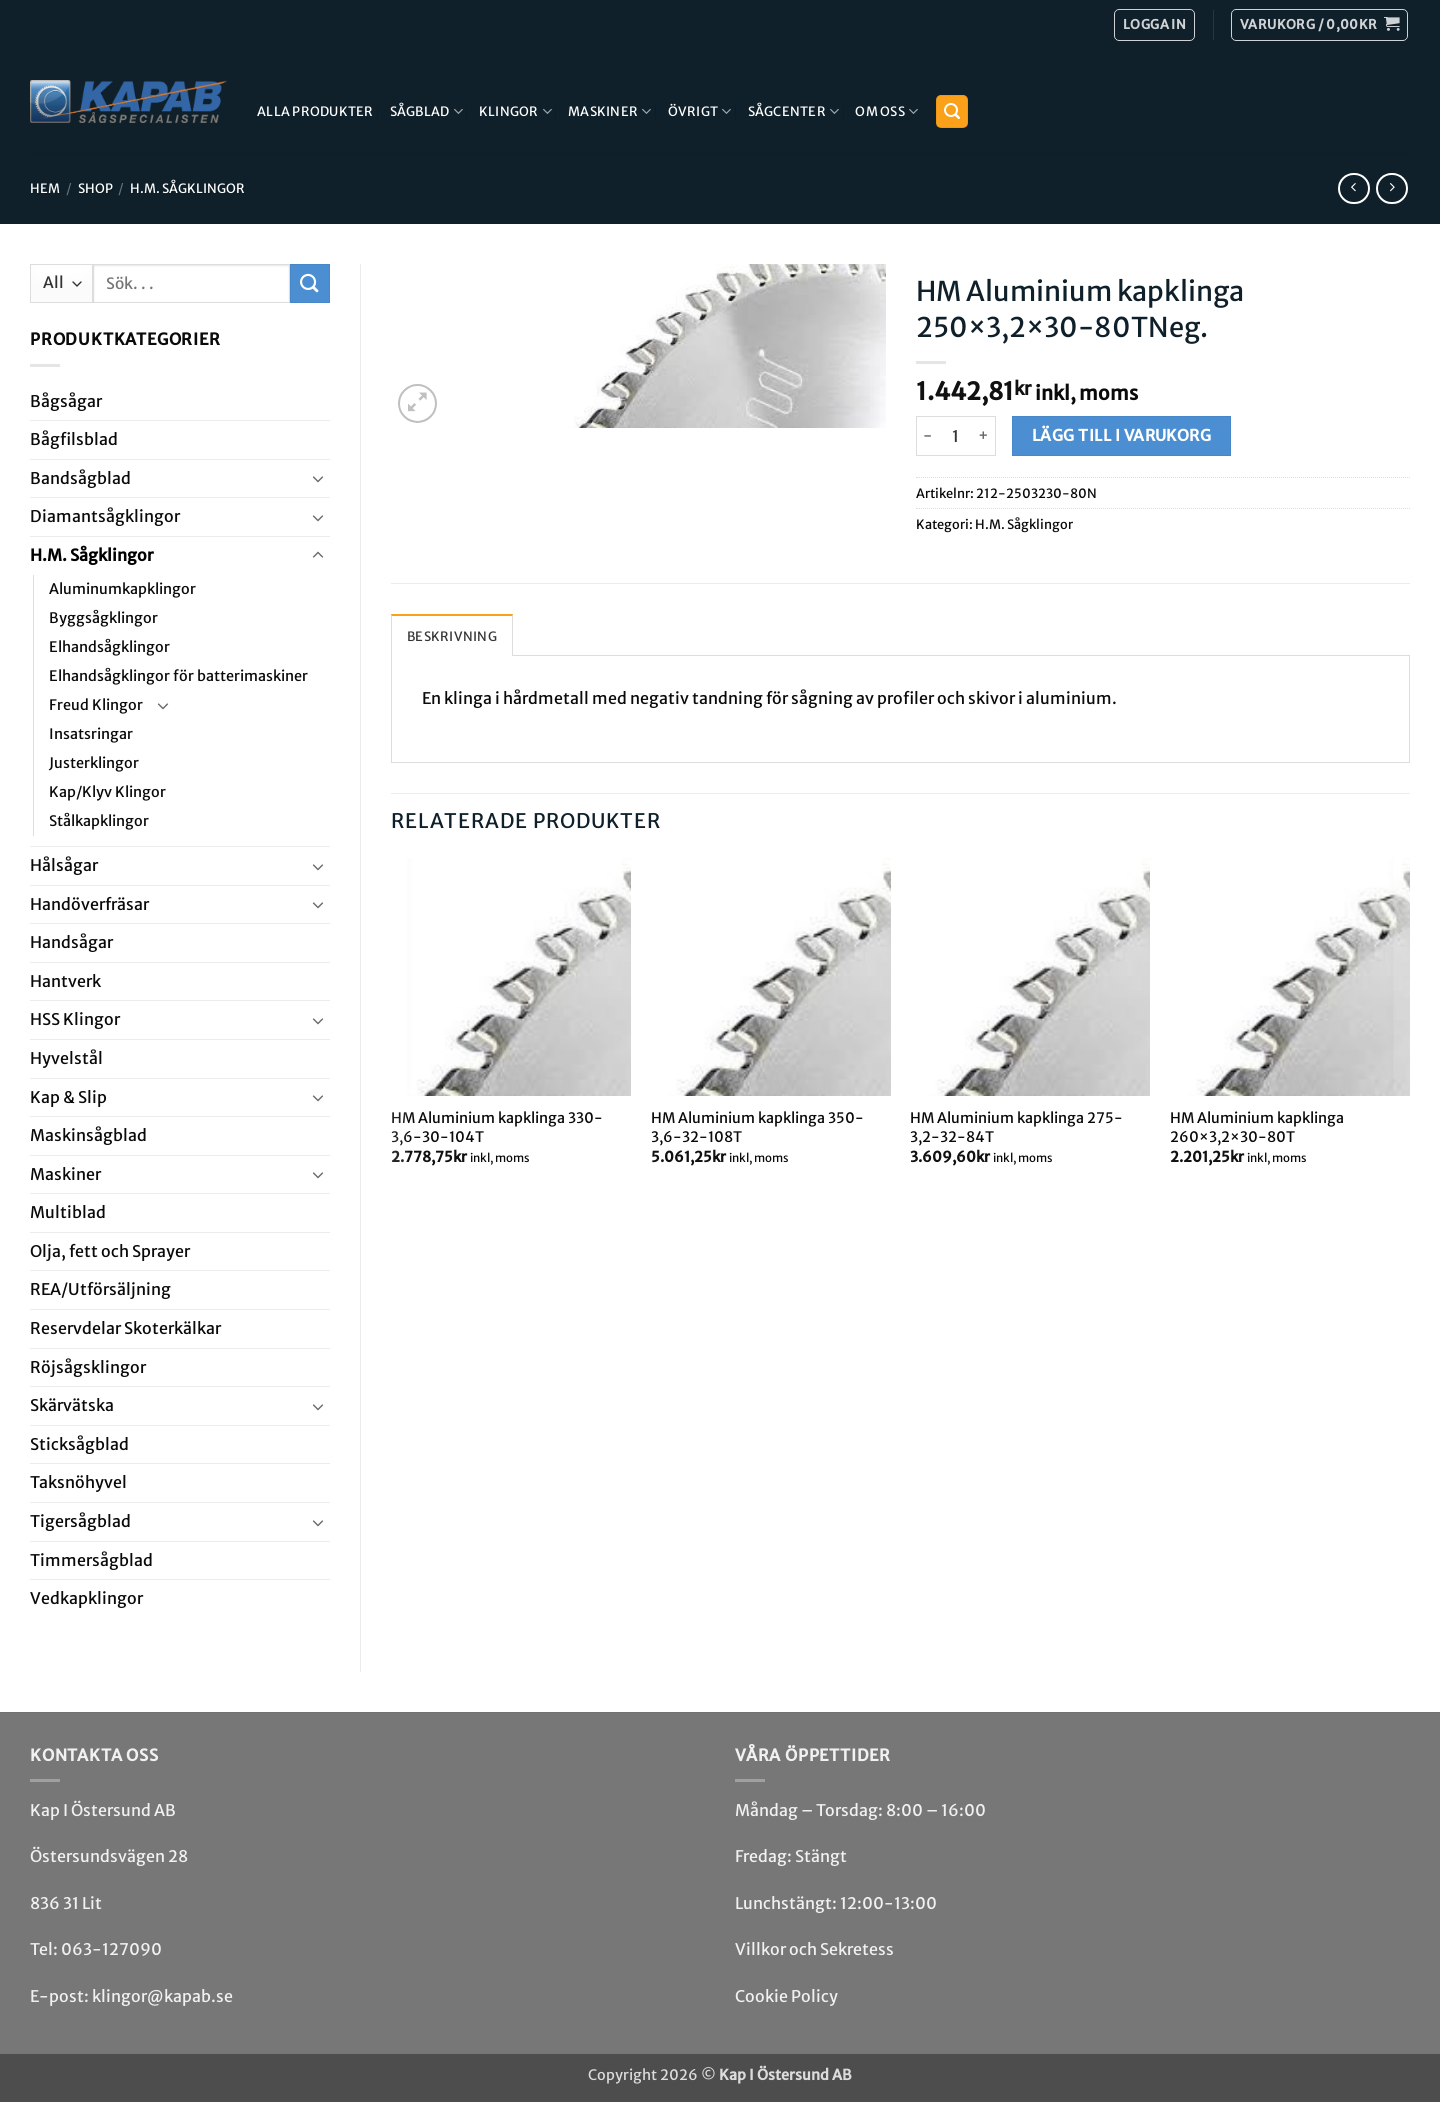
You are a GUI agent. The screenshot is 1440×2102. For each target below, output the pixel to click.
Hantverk (65, 981)
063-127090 (111, 1949)
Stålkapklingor (99, 821)
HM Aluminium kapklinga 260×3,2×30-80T (1257, 1127)
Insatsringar (91, 734)
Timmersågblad (91, 1560)
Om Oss (886, 111)
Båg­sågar (66, 401)
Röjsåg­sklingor (88, 1367)
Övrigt (700, 111)
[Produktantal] (956, 436)
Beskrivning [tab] (452, 636)
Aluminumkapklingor (122, 589)
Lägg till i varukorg (1121, 435)
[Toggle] (318, 478)
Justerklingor (94, 763)
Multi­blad (68, 1212)
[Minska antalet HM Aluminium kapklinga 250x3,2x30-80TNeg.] (928, 436)
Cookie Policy (786, 1996)
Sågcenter (794, 111)
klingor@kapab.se (162, 1996)
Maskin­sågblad (88, 1135)
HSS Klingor (75, 1019)
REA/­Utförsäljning (100, 1289)
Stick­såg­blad (79, 1444)
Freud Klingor (96, 705)
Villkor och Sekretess (814, 1949)
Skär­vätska (72, 1405)
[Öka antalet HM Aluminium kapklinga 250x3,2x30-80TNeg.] (984, 436)
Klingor (515, 111)
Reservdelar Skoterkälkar (125, 1328)
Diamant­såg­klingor (105, 516)
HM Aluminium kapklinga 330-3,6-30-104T (497, 1127)
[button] (1319, 25)
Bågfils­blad (74, 439)
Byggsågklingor (103, 618)
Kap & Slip (68, 1097)
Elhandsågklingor (109, 647)
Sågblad (426, 111)
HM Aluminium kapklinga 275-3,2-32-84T (1016, 1127)
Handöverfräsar (89, 904)
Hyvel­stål (66, 1058)
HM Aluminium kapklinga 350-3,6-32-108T (757, 1127)
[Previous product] (1391, 188)
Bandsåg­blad (80, 478)
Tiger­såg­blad (80, 1521)
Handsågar (71, 942)
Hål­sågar (64, 865)
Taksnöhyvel (78, 1482)
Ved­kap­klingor (86, 1598)
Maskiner (610, 111)
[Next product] (1353, 188)
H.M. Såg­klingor (187, 188)
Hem (45, 188)
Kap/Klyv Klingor (107, 792)
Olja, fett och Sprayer (110, 1251)
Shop (95, 188)
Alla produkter (315, 111)
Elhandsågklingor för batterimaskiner (178, 676)
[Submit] (310, 283)
